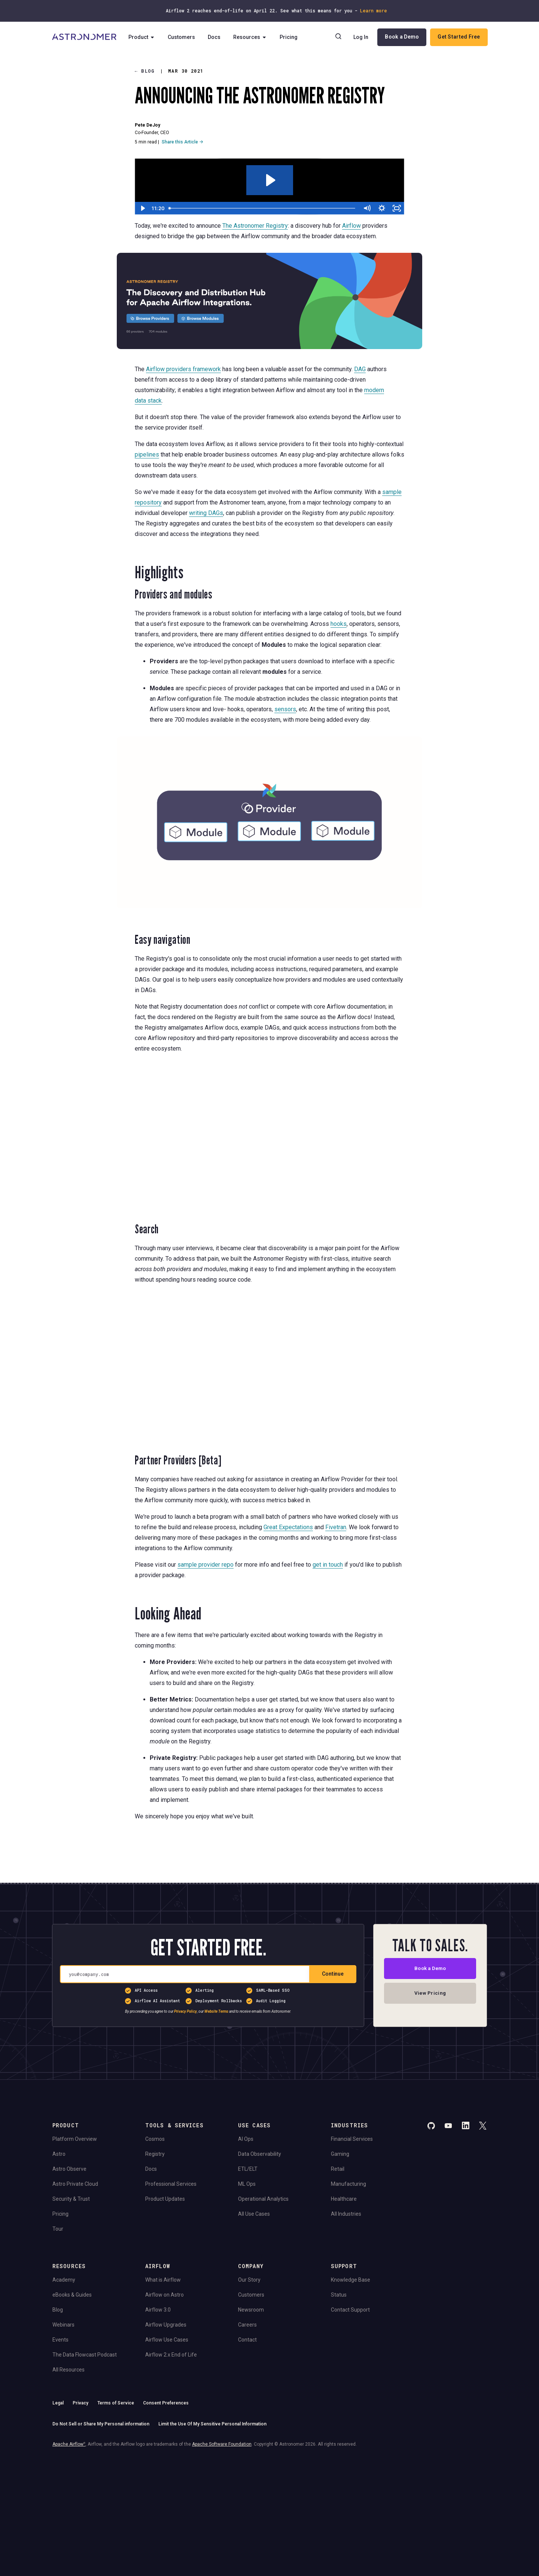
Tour (57, 2229)
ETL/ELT (248, 2169)
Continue (333, 1974)
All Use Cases (254, 2214)
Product (144, 37)
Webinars (63, 2325)
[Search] (338, 37)
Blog (145, 71)
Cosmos (155, 2139)
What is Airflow (163, 2280)
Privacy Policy (185, 2011)
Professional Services (171, 2184)
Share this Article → (182, 142)
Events (60, 2340)
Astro (59, 2154)
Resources (252, 37)
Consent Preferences (166, 2403)
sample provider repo (205, 1564)
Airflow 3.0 (158, 2310)
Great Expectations (288, 1526)
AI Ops (245, 2139)
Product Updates (165, 2199)
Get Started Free (458, 37)
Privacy (80, 2403)
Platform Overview (74, 2139)
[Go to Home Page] (85, 37)
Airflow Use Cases (166, 2340)
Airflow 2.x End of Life (171, 2355)
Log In (360, 37)
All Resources (68, 2370)
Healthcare (344, 2199)
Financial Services (352, 2139)
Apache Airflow (68, 2444)
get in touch (328, 1564)
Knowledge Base (350, 2280)
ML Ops (247, 2184)
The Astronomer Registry (255, 225)
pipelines (147, 454)
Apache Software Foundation (222, 2444)
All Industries (346, 2214)
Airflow (351, 225)
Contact (247, 2340)
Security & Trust (71, 2199)
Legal (58, 2403)
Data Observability (259, 2154)
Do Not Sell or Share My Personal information (100, 2424)
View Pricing (430, 1995)
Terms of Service (115, 2403)
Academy (63, 2280)
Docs (216, 37)
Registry (155, 2154)
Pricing (291, 37)
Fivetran (335, 1526)
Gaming (340, 2154)
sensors (285, 709)
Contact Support (350, 2310)
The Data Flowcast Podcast (84, 2355)
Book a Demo (401, 37)
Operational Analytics (263, 2199)
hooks (339, 623)
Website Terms (216, 2011)
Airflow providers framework (183, 369)
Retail (337, 2169)
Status (339, 2295)
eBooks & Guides (72, 2295)
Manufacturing (348, 2184)
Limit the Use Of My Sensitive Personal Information (212, 2424)
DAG (360, 369)
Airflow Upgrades (165, 2325)
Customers (183, 37)
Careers (247, 2325)
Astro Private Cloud (75, 2184)
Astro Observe (69, 2169)
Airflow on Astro (164, 2295)
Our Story (249, 2280)
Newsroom (251, 2310)
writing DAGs (206, 512)
